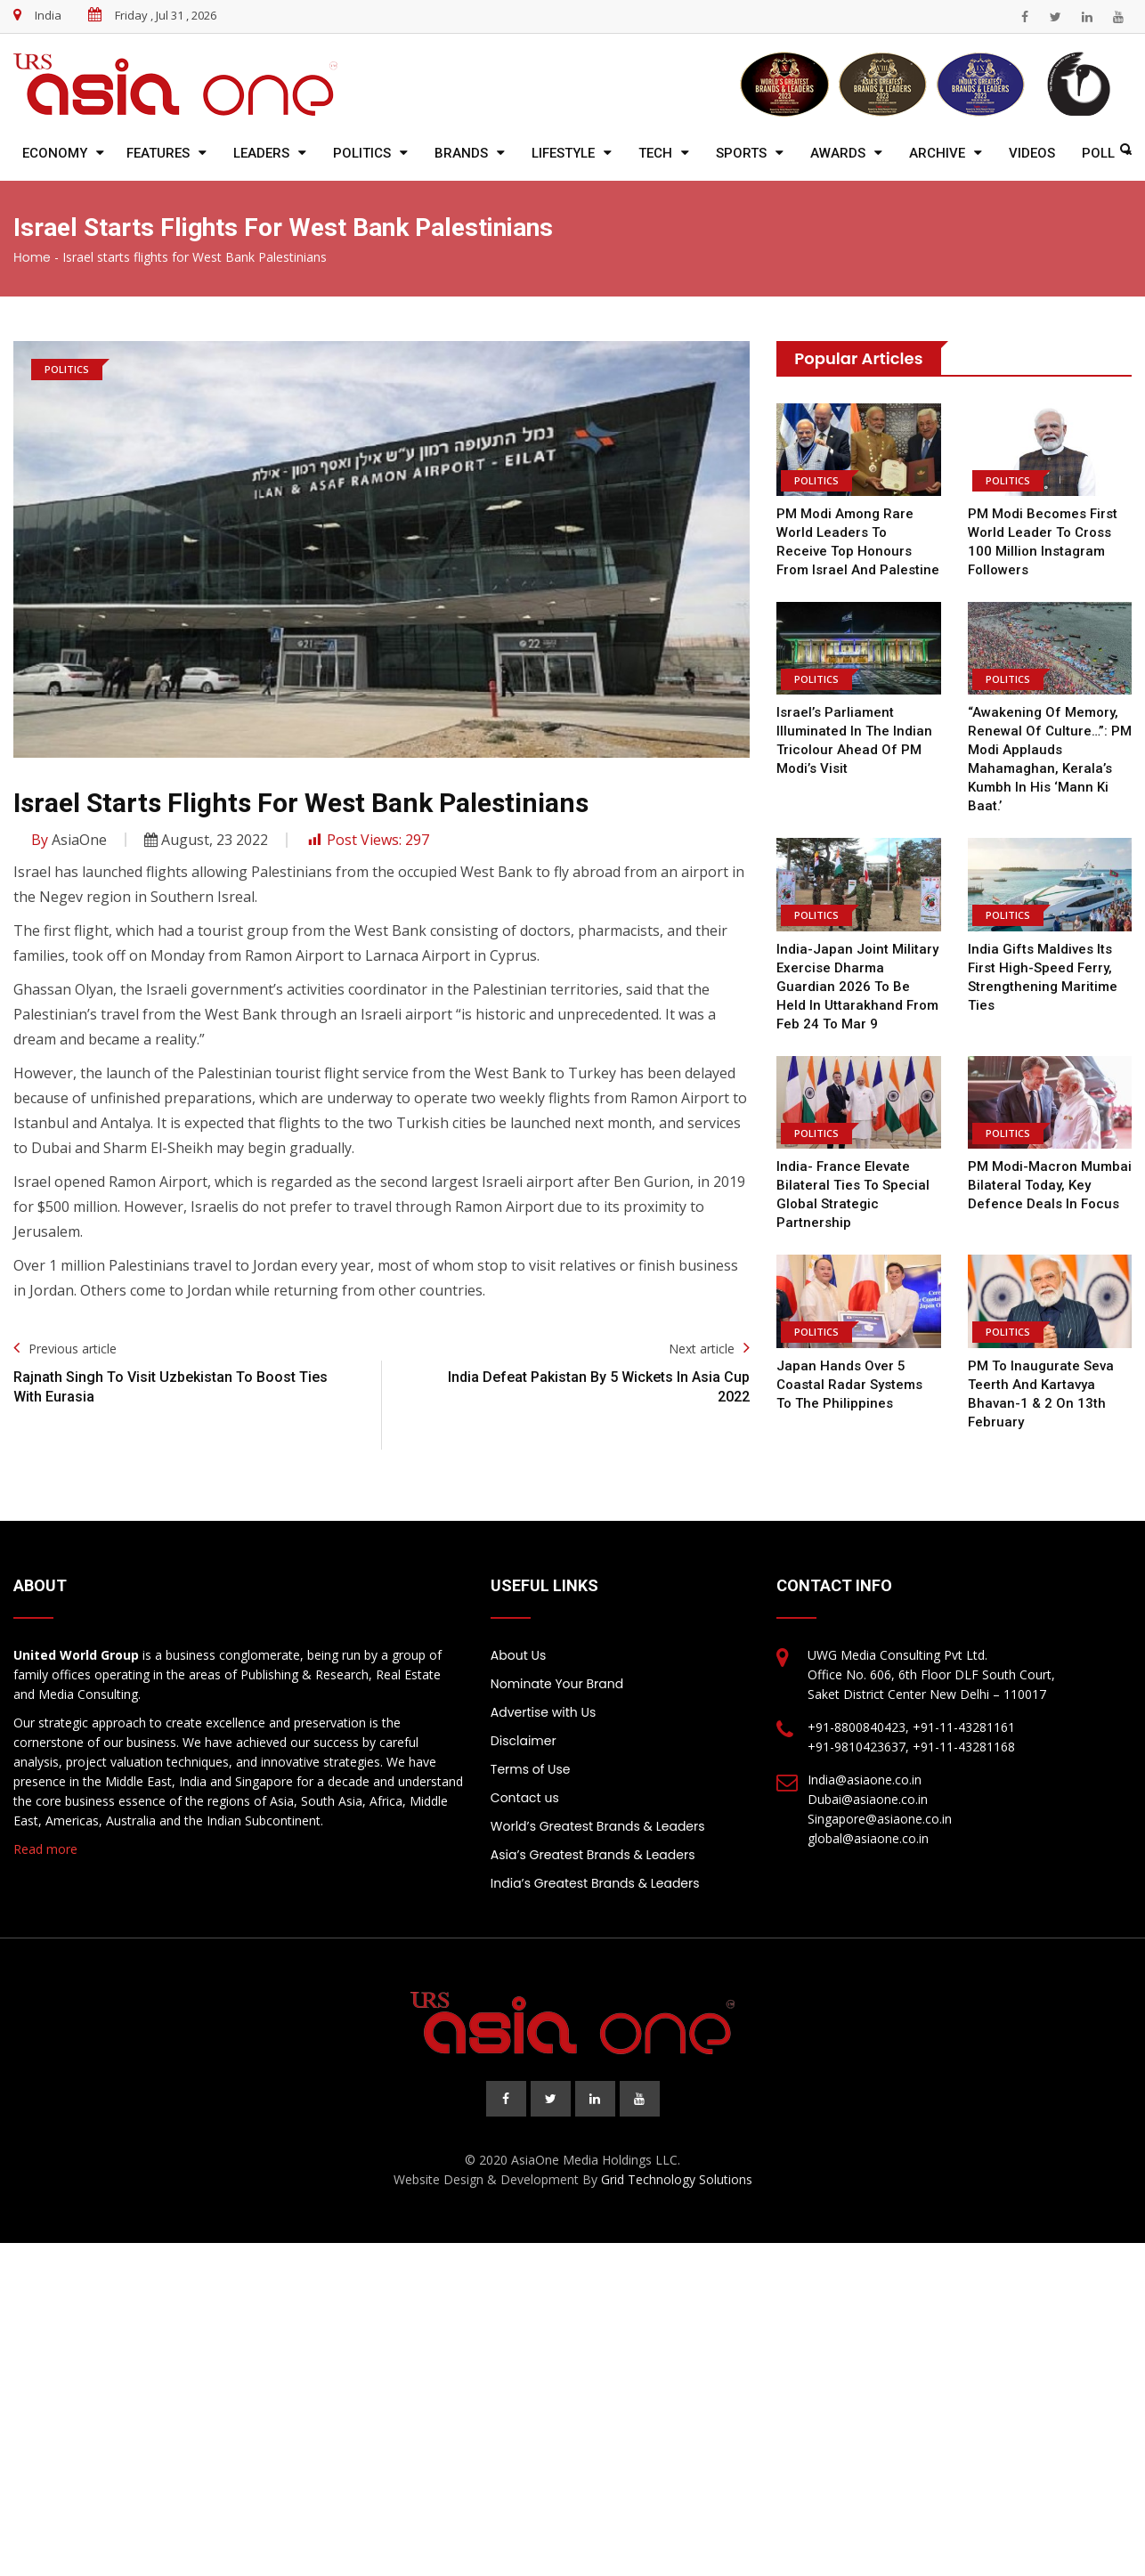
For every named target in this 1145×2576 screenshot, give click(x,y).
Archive (937, 153)
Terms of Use (531, 1769)
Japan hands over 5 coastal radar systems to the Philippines (858, 1384)
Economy (54, 153)
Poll (1098, 153)
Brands (461, 153)
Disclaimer (523, 1741)
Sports (741, 153)
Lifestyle (563, 153)
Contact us (525, 1798)
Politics (362, 153)
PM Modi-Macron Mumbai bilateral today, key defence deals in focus (1049, 1185)
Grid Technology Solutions (676, 2179)
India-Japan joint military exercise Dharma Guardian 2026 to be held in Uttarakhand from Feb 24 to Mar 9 (857, 986)
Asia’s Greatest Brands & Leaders (593, 1855)
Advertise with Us (543, 1712)
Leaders (261, 153)
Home (32, 257)
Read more (45, 1849)
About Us (518, 1655)
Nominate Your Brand (557, 1684)
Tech (655, 153)
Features (158, 153)
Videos (1032, 153)
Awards (837, 153)
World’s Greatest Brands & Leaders (598, 1826)
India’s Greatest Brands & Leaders (595, 1883)
